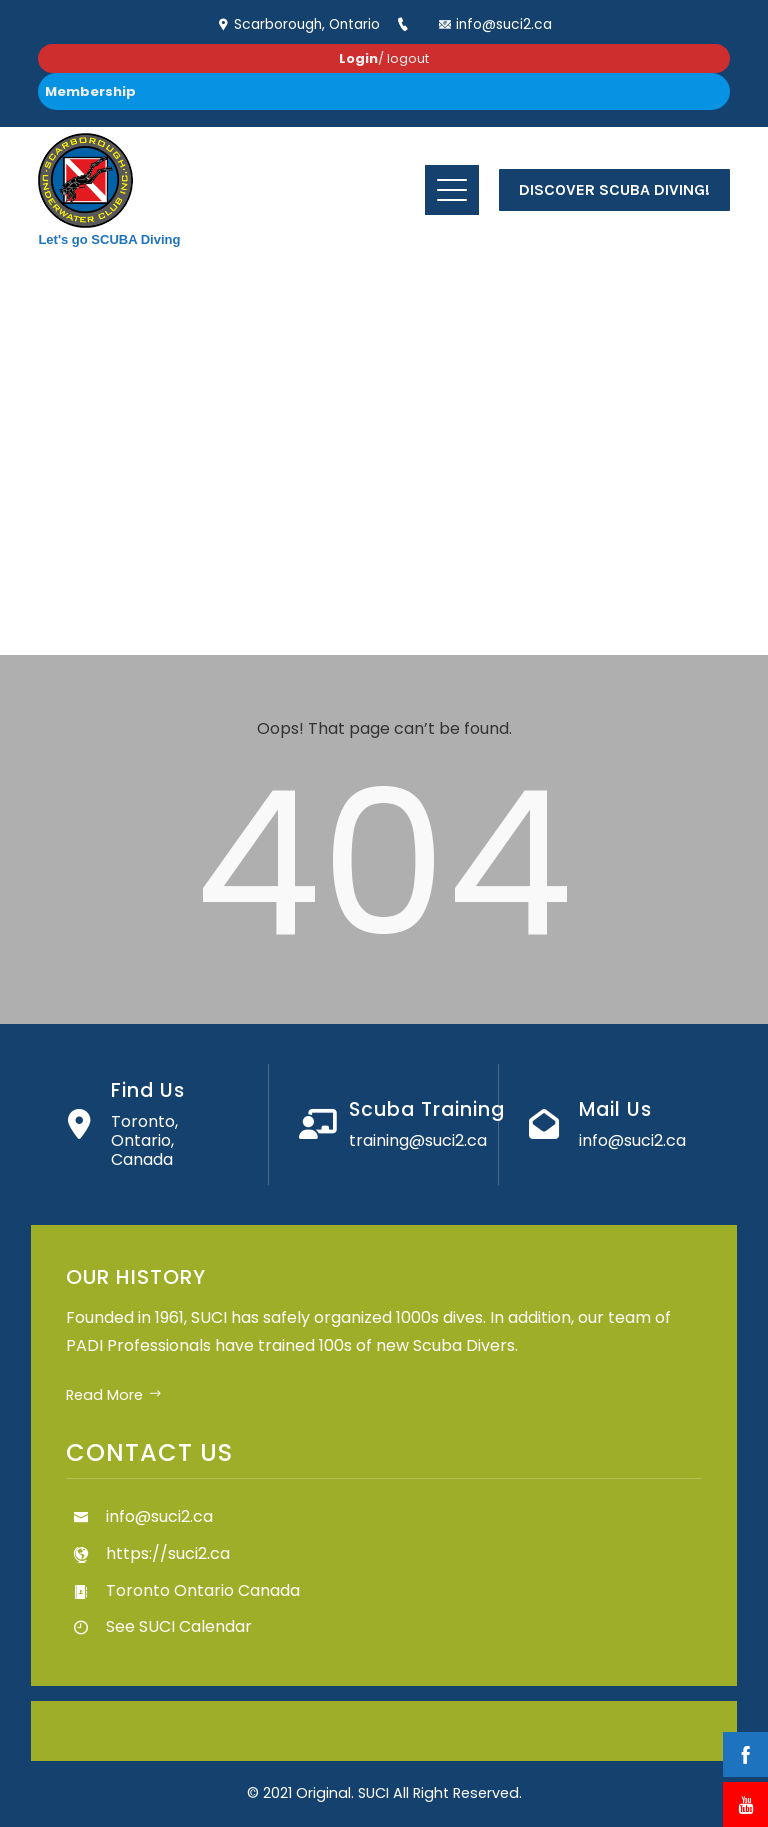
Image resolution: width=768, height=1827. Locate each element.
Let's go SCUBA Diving (109, 239)
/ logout (384, 58)
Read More (114, 1395)
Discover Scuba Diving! (614, 189)
